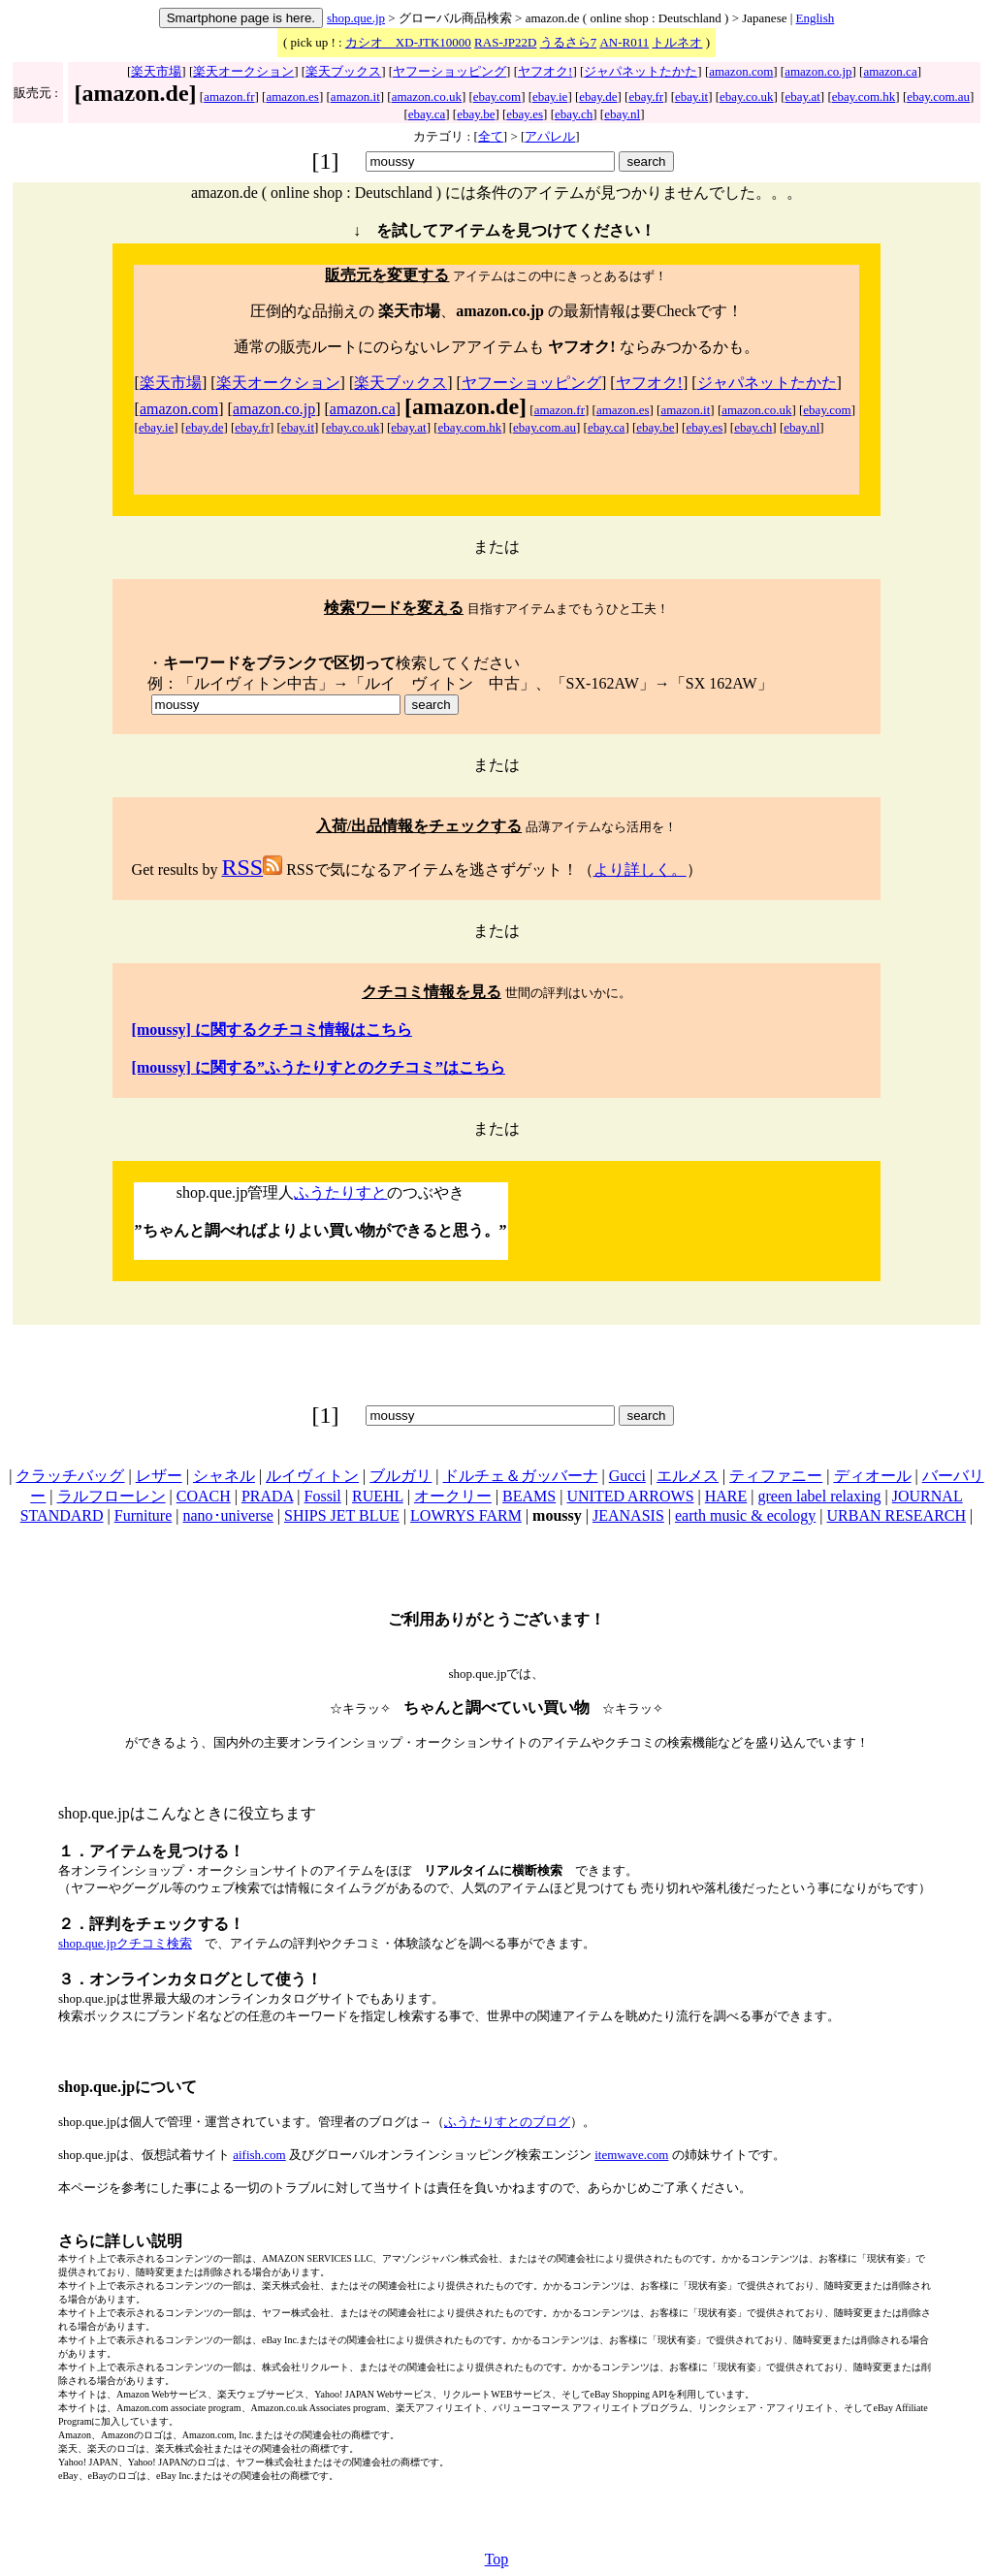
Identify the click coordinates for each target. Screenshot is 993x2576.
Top (497, 2559)
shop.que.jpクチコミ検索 (125, 1943)
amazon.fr (229, 96)
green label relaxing (819, 1496)
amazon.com (741, 71)
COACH (203, 1496)
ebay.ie (549, 96)
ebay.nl (622, 114)
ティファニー (775, 1475)
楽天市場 (156, 71)
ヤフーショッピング (449, 71)
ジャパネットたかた (640, 71)
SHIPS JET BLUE (342, 1515)
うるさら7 (568, 42)
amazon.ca (889, 71)
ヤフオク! (545, 71)
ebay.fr (645, 96)
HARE (726, 1496)
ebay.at (802, 96)
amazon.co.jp (818, 71)
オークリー (453, 1496)
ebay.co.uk (746, 96)
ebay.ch (574, 114)
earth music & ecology (745, 1515)
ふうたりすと (340, 1192)
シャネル (224, 1475)
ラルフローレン (111, 1496)
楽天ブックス (343, 71)
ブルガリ (400, 1475)
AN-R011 (624, 42)
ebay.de (598, 96)
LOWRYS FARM (466, 1515)
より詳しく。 (640, 869)
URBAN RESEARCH (897, 1515)
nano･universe (228, 1515)
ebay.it (691, 96)
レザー (159, 1475)
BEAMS (529, 1496)
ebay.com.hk (864, 96)
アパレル (550, 136)
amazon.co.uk (427, 96)
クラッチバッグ (70, 1475)
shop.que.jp (356, 18)
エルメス (688, 1475)
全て (490, 136)
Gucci (627, 1475)
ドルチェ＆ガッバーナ (520, 1475)
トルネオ (677, 42)
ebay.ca (427, 114)
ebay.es (524, 114)
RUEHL (377, 1496)
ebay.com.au (938, 96)
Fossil (322, 1496)
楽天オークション (243, 71)
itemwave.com (631, 2154)
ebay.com (497, 96)
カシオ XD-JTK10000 (408, 42)
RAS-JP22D (505, 42)
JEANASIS (628, 1515)
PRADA (267, 1496)
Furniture (143, 1515)
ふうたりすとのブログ (507, 2121)
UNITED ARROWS (629, 1496)
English (815, 18)
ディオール (873, 1475)
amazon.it (355, 96)
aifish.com (259, 2154)
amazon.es (292, 96)
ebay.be (476, 114)
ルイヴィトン (312, 1475)
